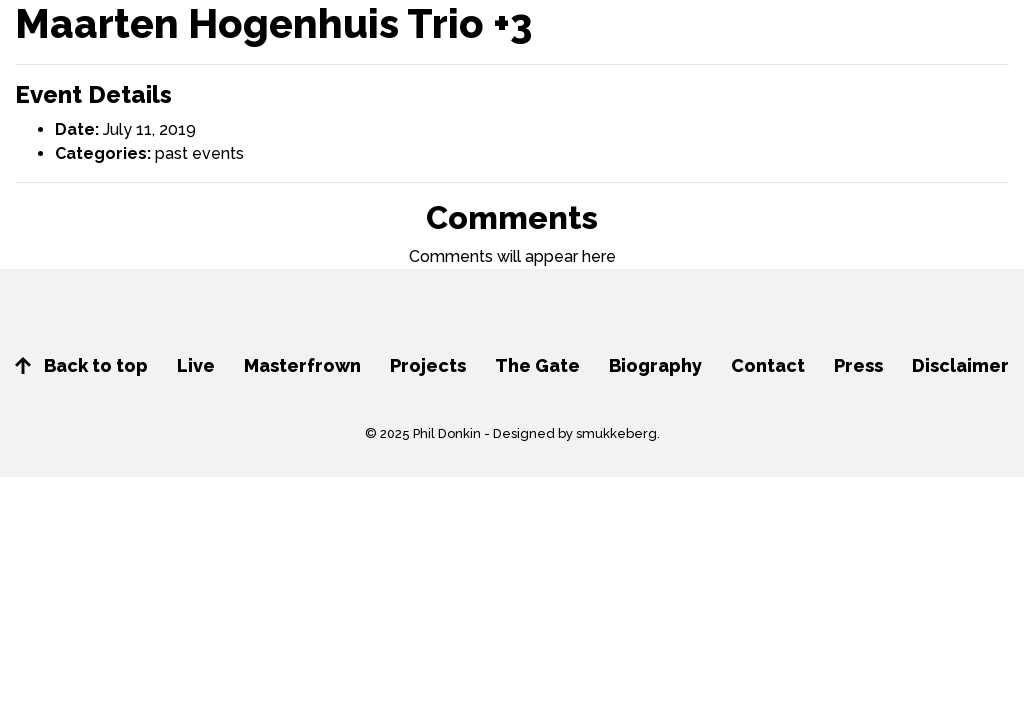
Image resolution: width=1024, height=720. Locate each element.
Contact (768, 365)
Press (858, 365)
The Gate (537, 365)
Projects (428, 365)
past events (199, 153)
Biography (655, 365)
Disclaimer (960, 365)
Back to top (81, 365)
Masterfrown (302, 365)
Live (196, 365)
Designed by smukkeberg (575, 433)
